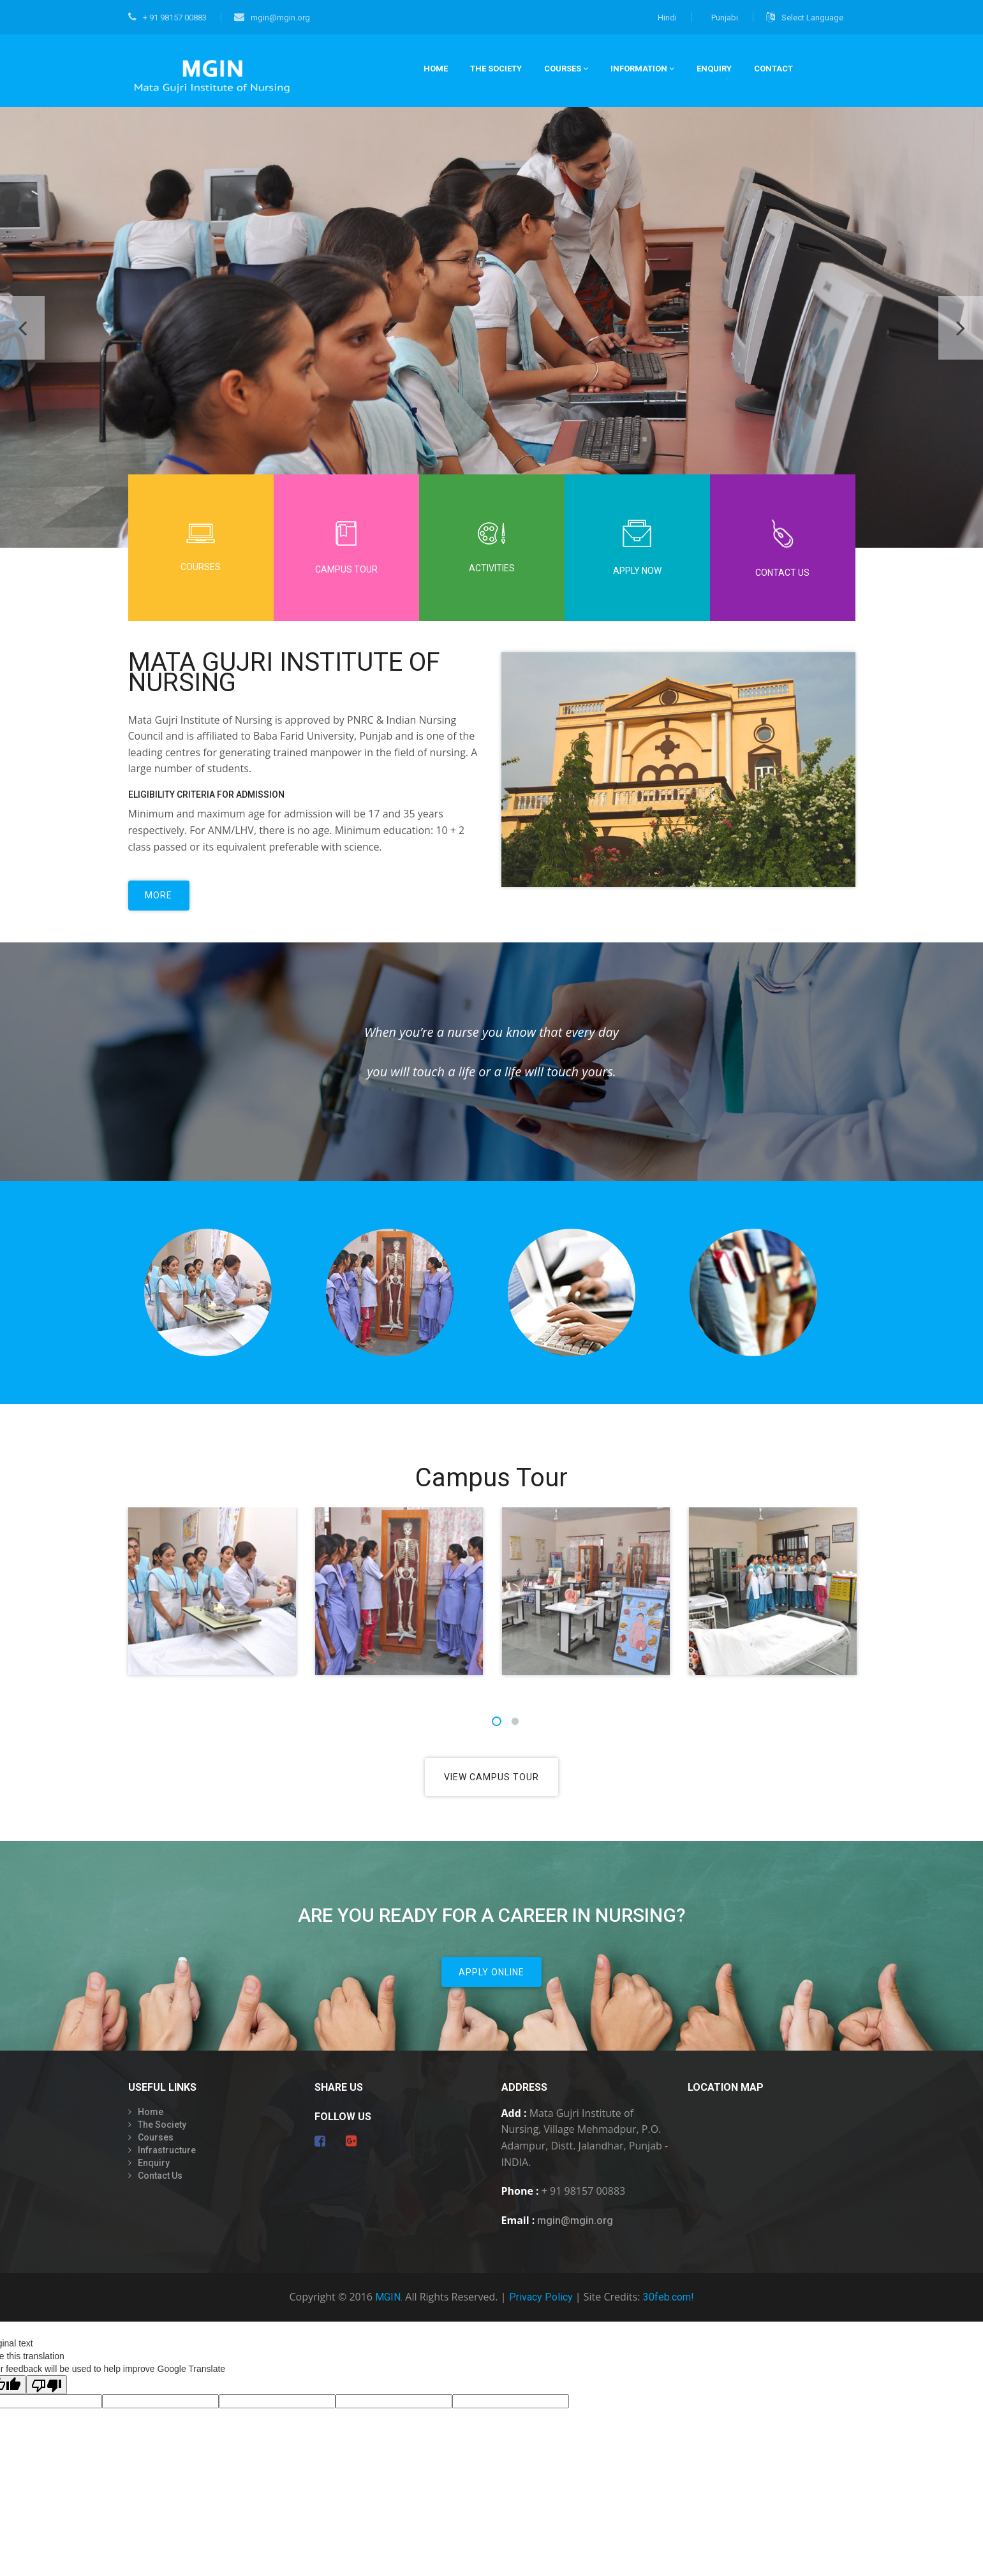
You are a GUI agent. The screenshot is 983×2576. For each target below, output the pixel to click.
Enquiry (714, 68)
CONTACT (773, 68)
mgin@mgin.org (272, 17)
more (161, 900)
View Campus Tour (491, 1782)
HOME (436, 68)
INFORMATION (642, 68)
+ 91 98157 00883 (167, 17)
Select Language (804, 17)
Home (150, 2123)
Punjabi (724, 17)
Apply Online (491, 1982)
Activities (492, 547)
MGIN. (389, 2308)
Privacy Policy (541, 2308)
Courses (201, 547)
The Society (162, 2135)
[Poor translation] (46, 2395)
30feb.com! (668, 2308)
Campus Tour (346, 547)
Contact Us (783, 548)
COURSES (566, 68)
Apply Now (637, 548)
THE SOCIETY (496, 68)
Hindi (667, 17)
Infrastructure (167, 2161)
